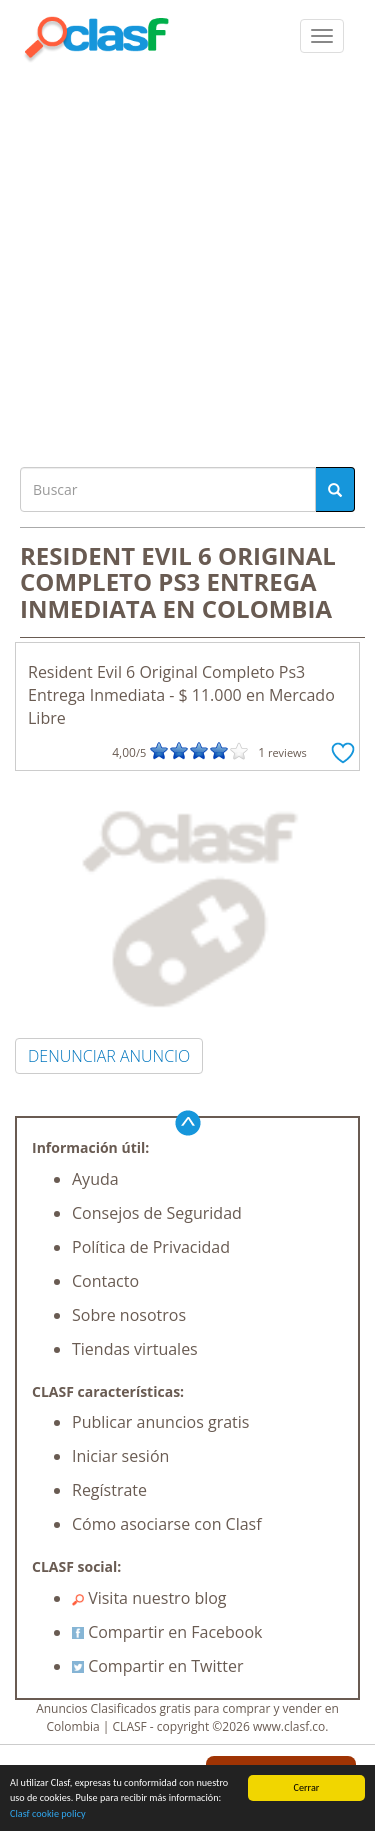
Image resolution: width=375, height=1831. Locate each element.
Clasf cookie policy (48, 1813)
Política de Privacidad (151, 1247)
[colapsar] (322, 36)
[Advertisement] (187, 259)
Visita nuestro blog (149, 1598)
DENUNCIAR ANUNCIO (109, 1056)
